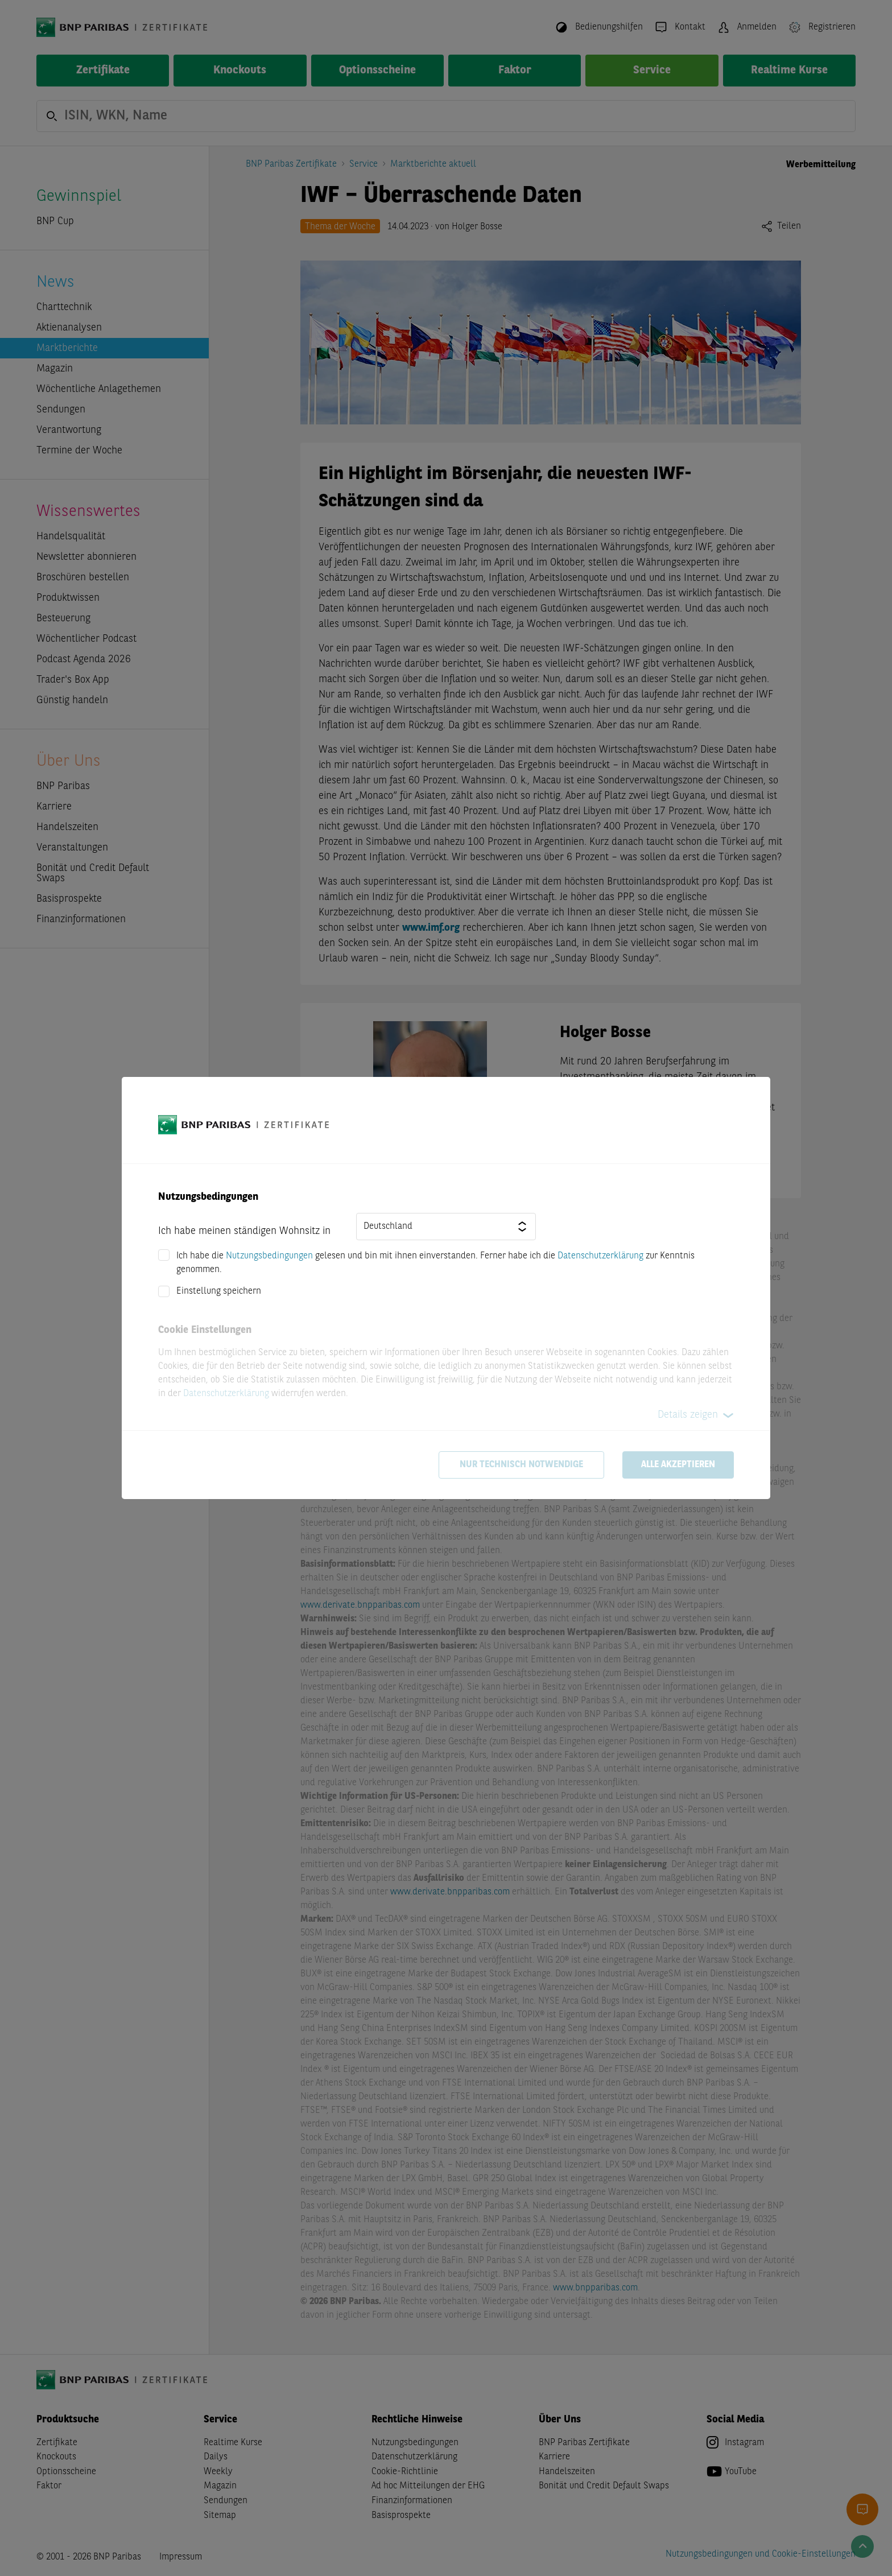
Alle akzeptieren (678, 1464)
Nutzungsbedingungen (269, 1256)
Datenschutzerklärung (600, 1256)
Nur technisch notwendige (521, 1464)
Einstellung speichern (218, 1291)
